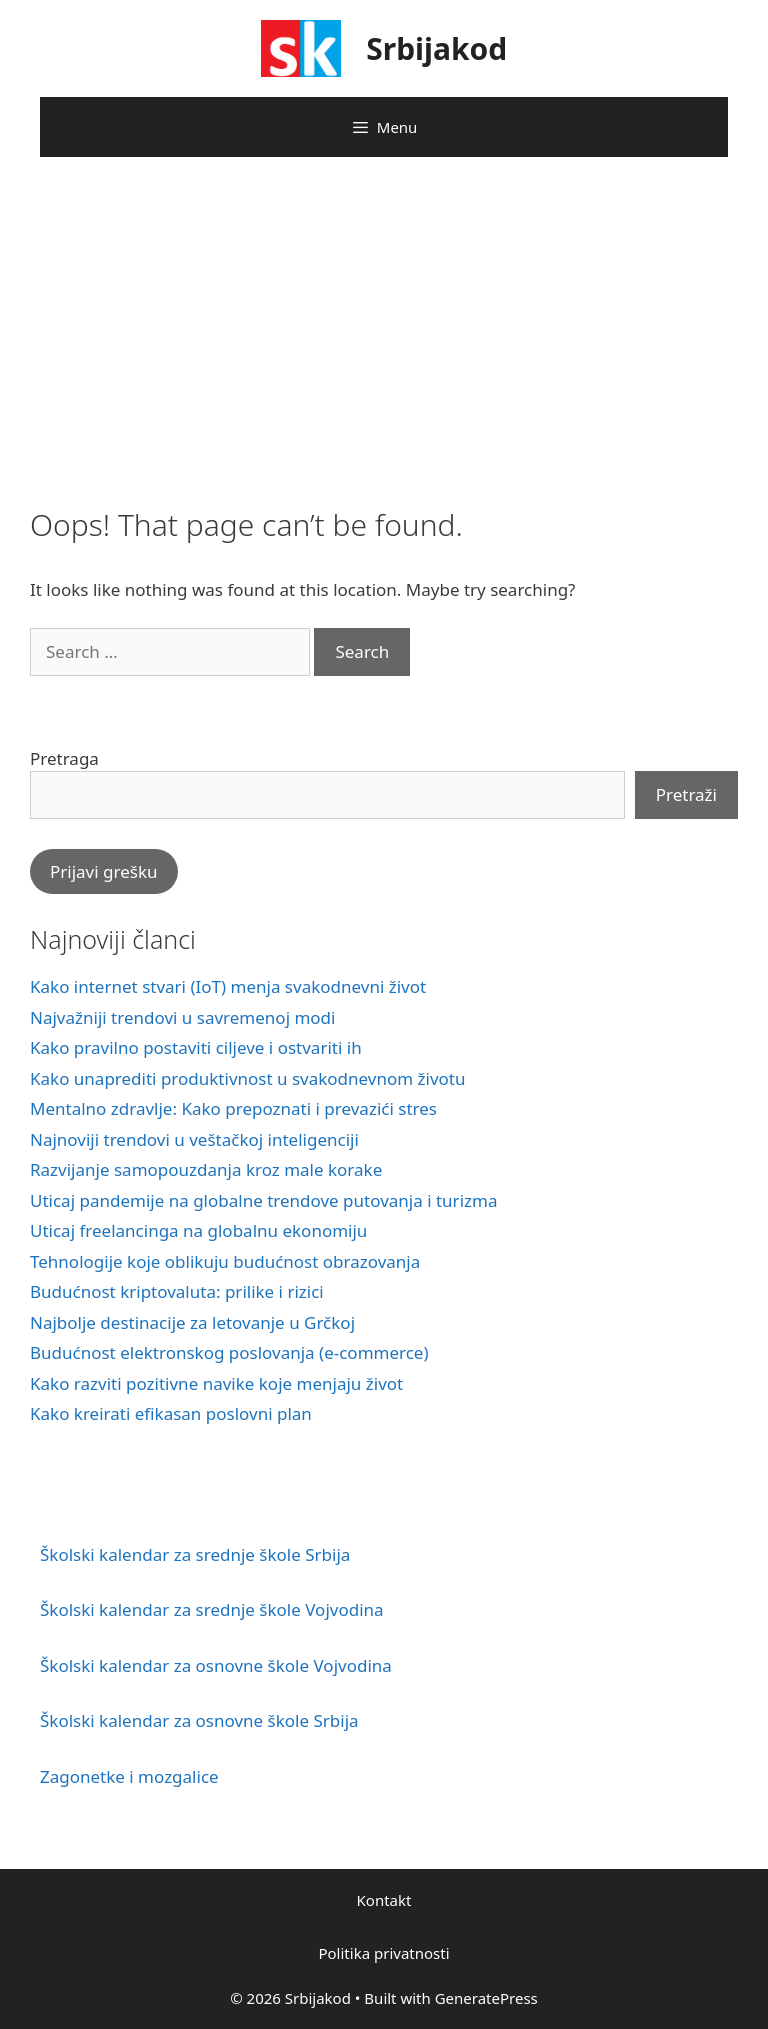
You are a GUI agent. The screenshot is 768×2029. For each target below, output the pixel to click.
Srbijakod (436, 48)
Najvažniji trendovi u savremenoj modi (182, 1017)
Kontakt (384, 1900)
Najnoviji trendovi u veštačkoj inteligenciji (194, 1139)
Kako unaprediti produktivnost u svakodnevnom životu (248, 1078)
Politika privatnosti (383, 1953)
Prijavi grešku (104, 871)
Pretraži (686, 794)
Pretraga (64, 758)
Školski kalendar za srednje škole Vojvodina (212, 1609)
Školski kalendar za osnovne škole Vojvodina (216, 1665)
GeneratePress (486, 1998)
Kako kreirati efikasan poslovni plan (171, 1413)
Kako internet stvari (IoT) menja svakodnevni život (228, 986)
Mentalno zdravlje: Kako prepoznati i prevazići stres (233, 1108)
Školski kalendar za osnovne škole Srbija (199, 1720)
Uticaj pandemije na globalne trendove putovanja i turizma (263, 1200)
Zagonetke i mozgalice (129, 1776)
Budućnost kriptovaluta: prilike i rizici (177, 1291)
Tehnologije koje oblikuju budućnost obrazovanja (225, 1261)
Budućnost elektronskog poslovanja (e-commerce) (229, 1352)
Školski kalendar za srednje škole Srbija (195, 1554)
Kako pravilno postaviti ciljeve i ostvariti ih (196, 1047)
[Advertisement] (384, 327)
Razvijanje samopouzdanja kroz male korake (206, 1169)
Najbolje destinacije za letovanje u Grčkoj (192, 1322)
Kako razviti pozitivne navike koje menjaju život (216, 1383)
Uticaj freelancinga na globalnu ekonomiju (198, 1230)
